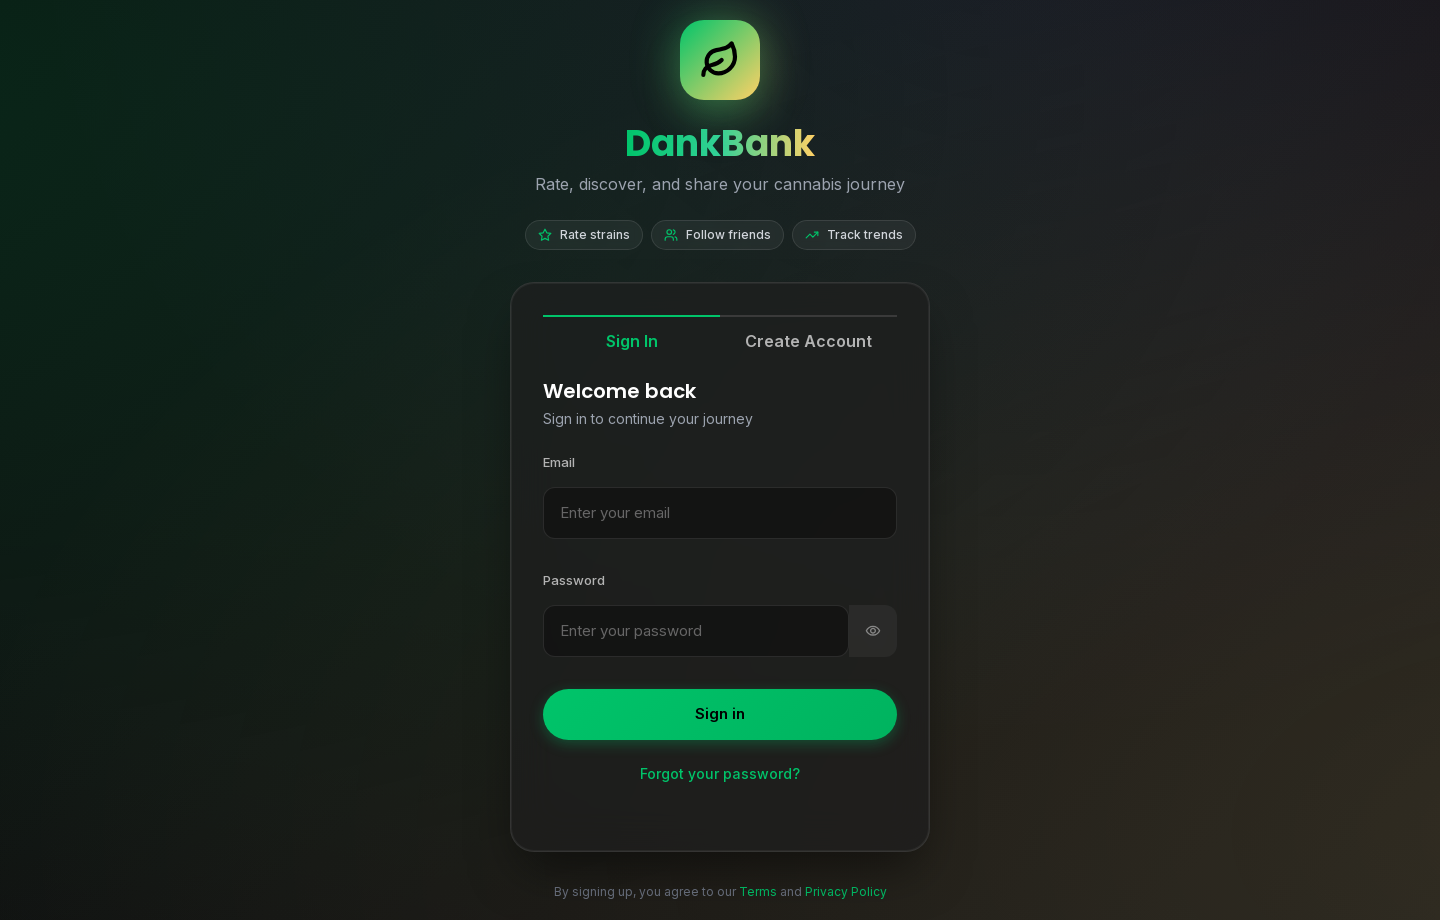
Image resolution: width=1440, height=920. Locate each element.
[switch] (873, 631)
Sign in (720, 713)
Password (574, 580)
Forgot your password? (720, 773)
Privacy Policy (846, 891)
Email (559, 462)
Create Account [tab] (808, 341)
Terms (758, 891)
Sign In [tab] (632, 341)
